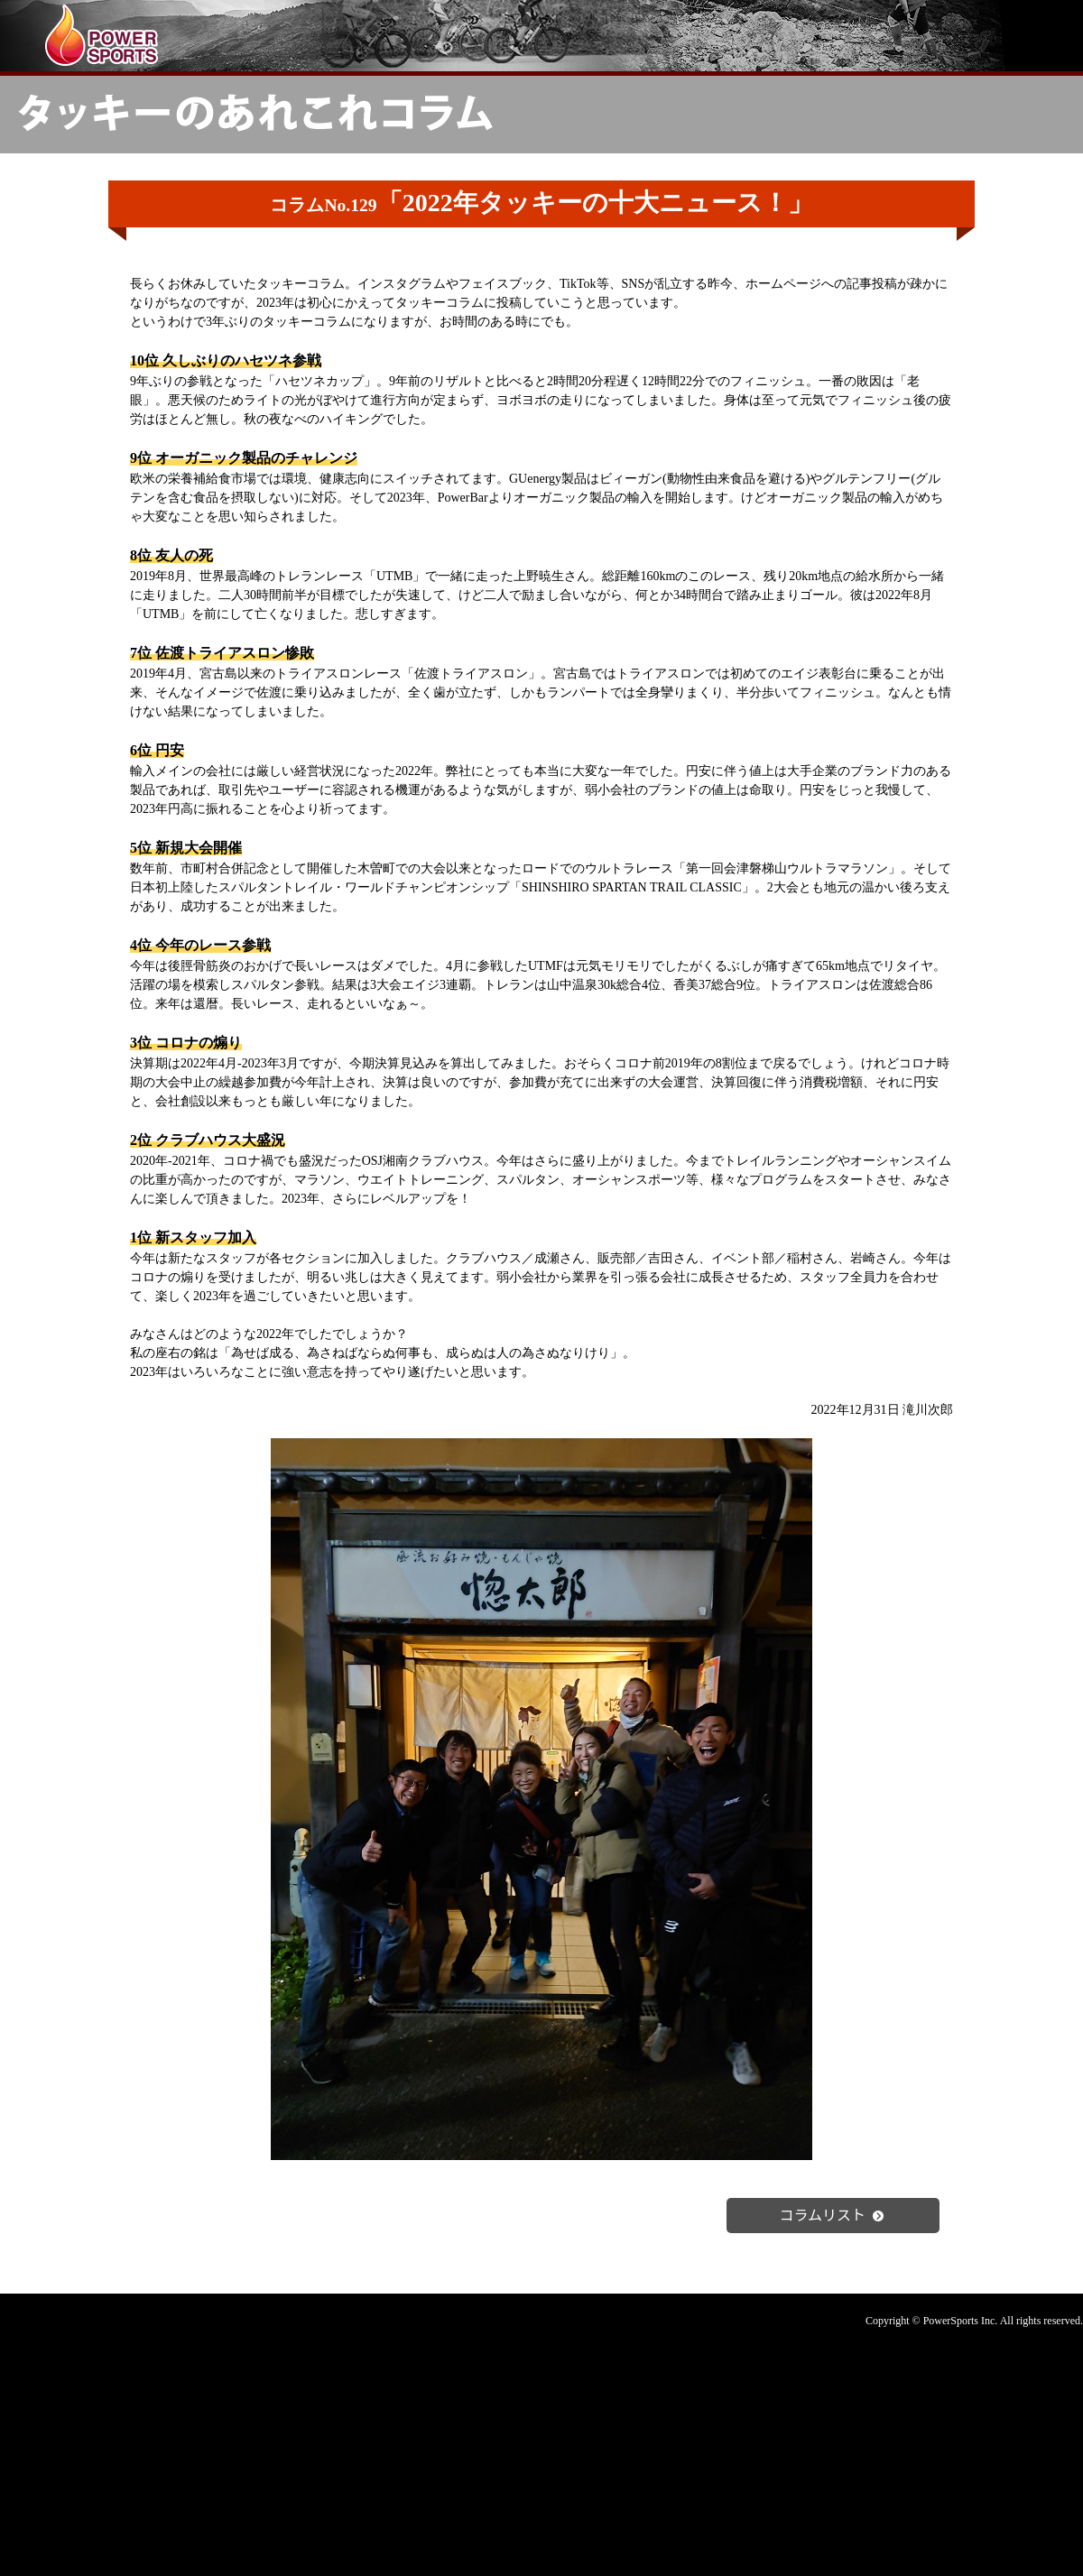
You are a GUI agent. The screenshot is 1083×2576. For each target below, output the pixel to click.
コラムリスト (832, 2214)
